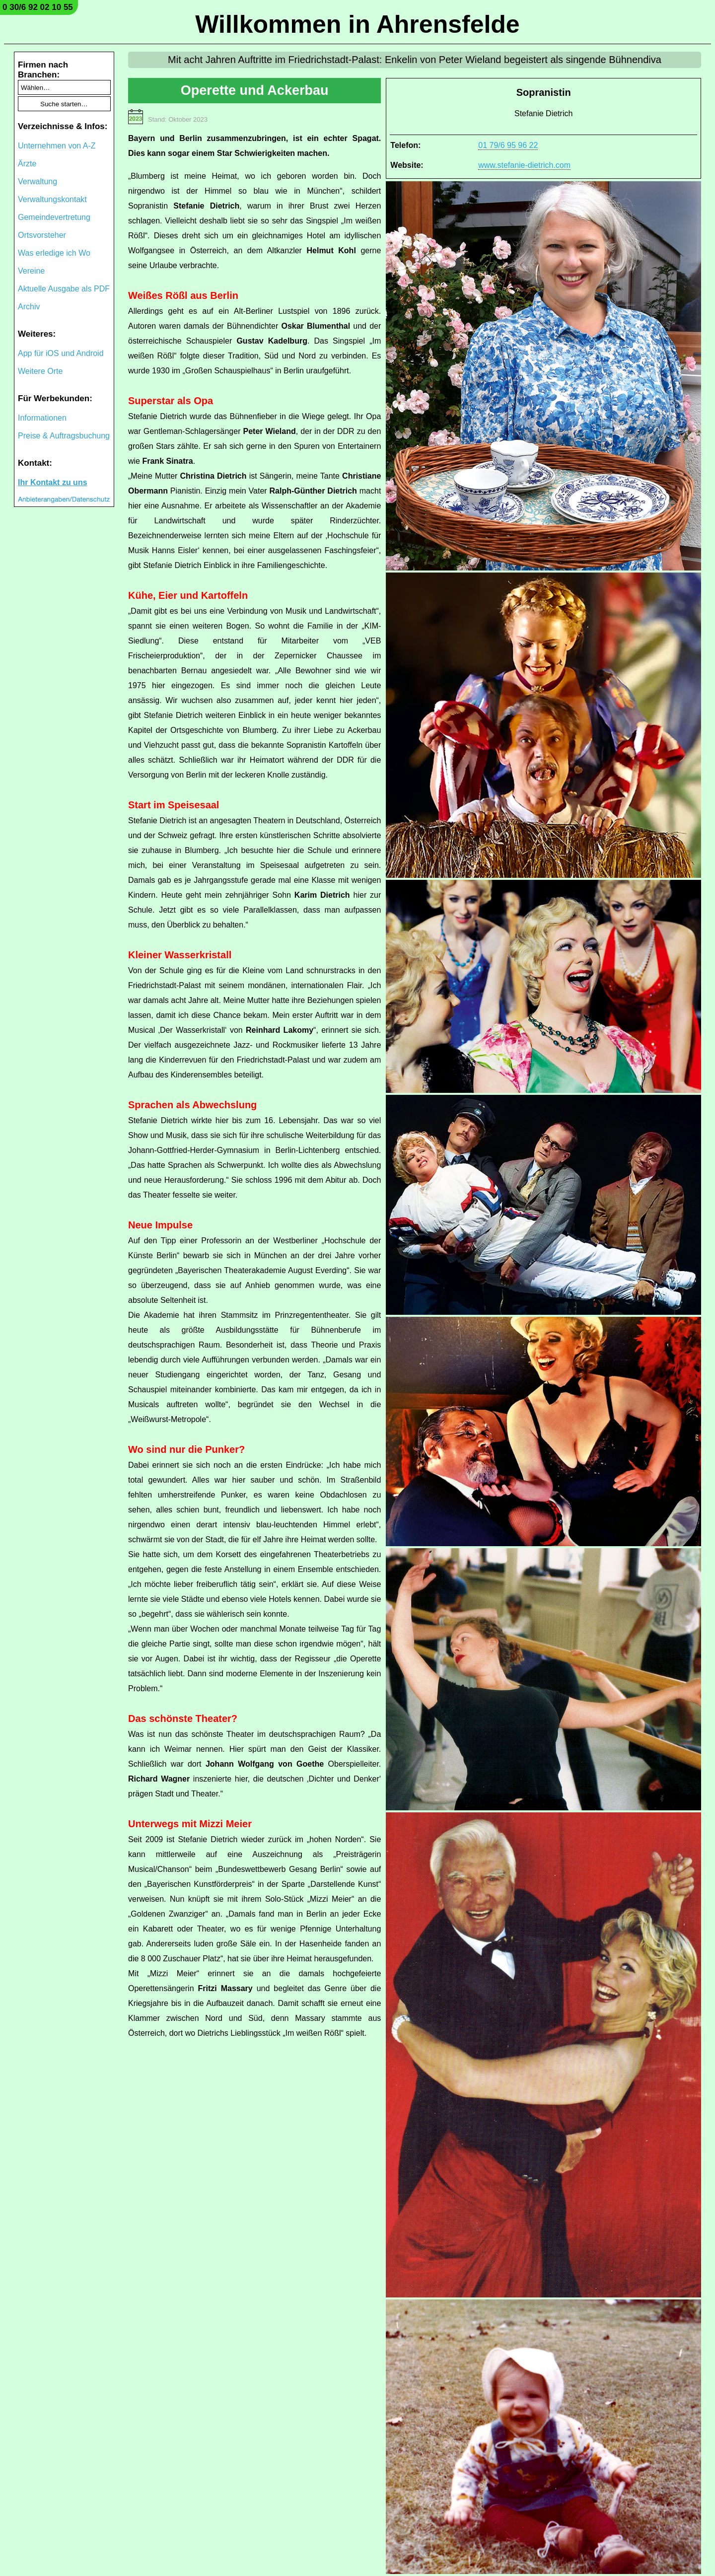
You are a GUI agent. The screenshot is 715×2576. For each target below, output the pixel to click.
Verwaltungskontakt (52, 199)
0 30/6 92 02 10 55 (37, 7)
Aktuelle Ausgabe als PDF (64, 289)
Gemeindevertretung (54, 217)
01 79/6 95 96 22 (508, 145)
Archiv (29, 306)
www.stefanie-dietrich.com (524, 165)
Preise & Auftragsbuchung (64, 435)
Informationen (42, 418)
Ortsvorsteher (42, 235)
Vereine (31, 271)
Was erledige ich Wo (54, 253)
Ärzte (27, 163)
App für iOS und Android (61, 353)
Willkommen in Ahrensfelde (357, 24)
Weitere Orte (40, 371)
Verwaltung (37, 181)
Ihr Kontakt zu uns (52, 482)
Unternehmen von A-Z (57, 146)
